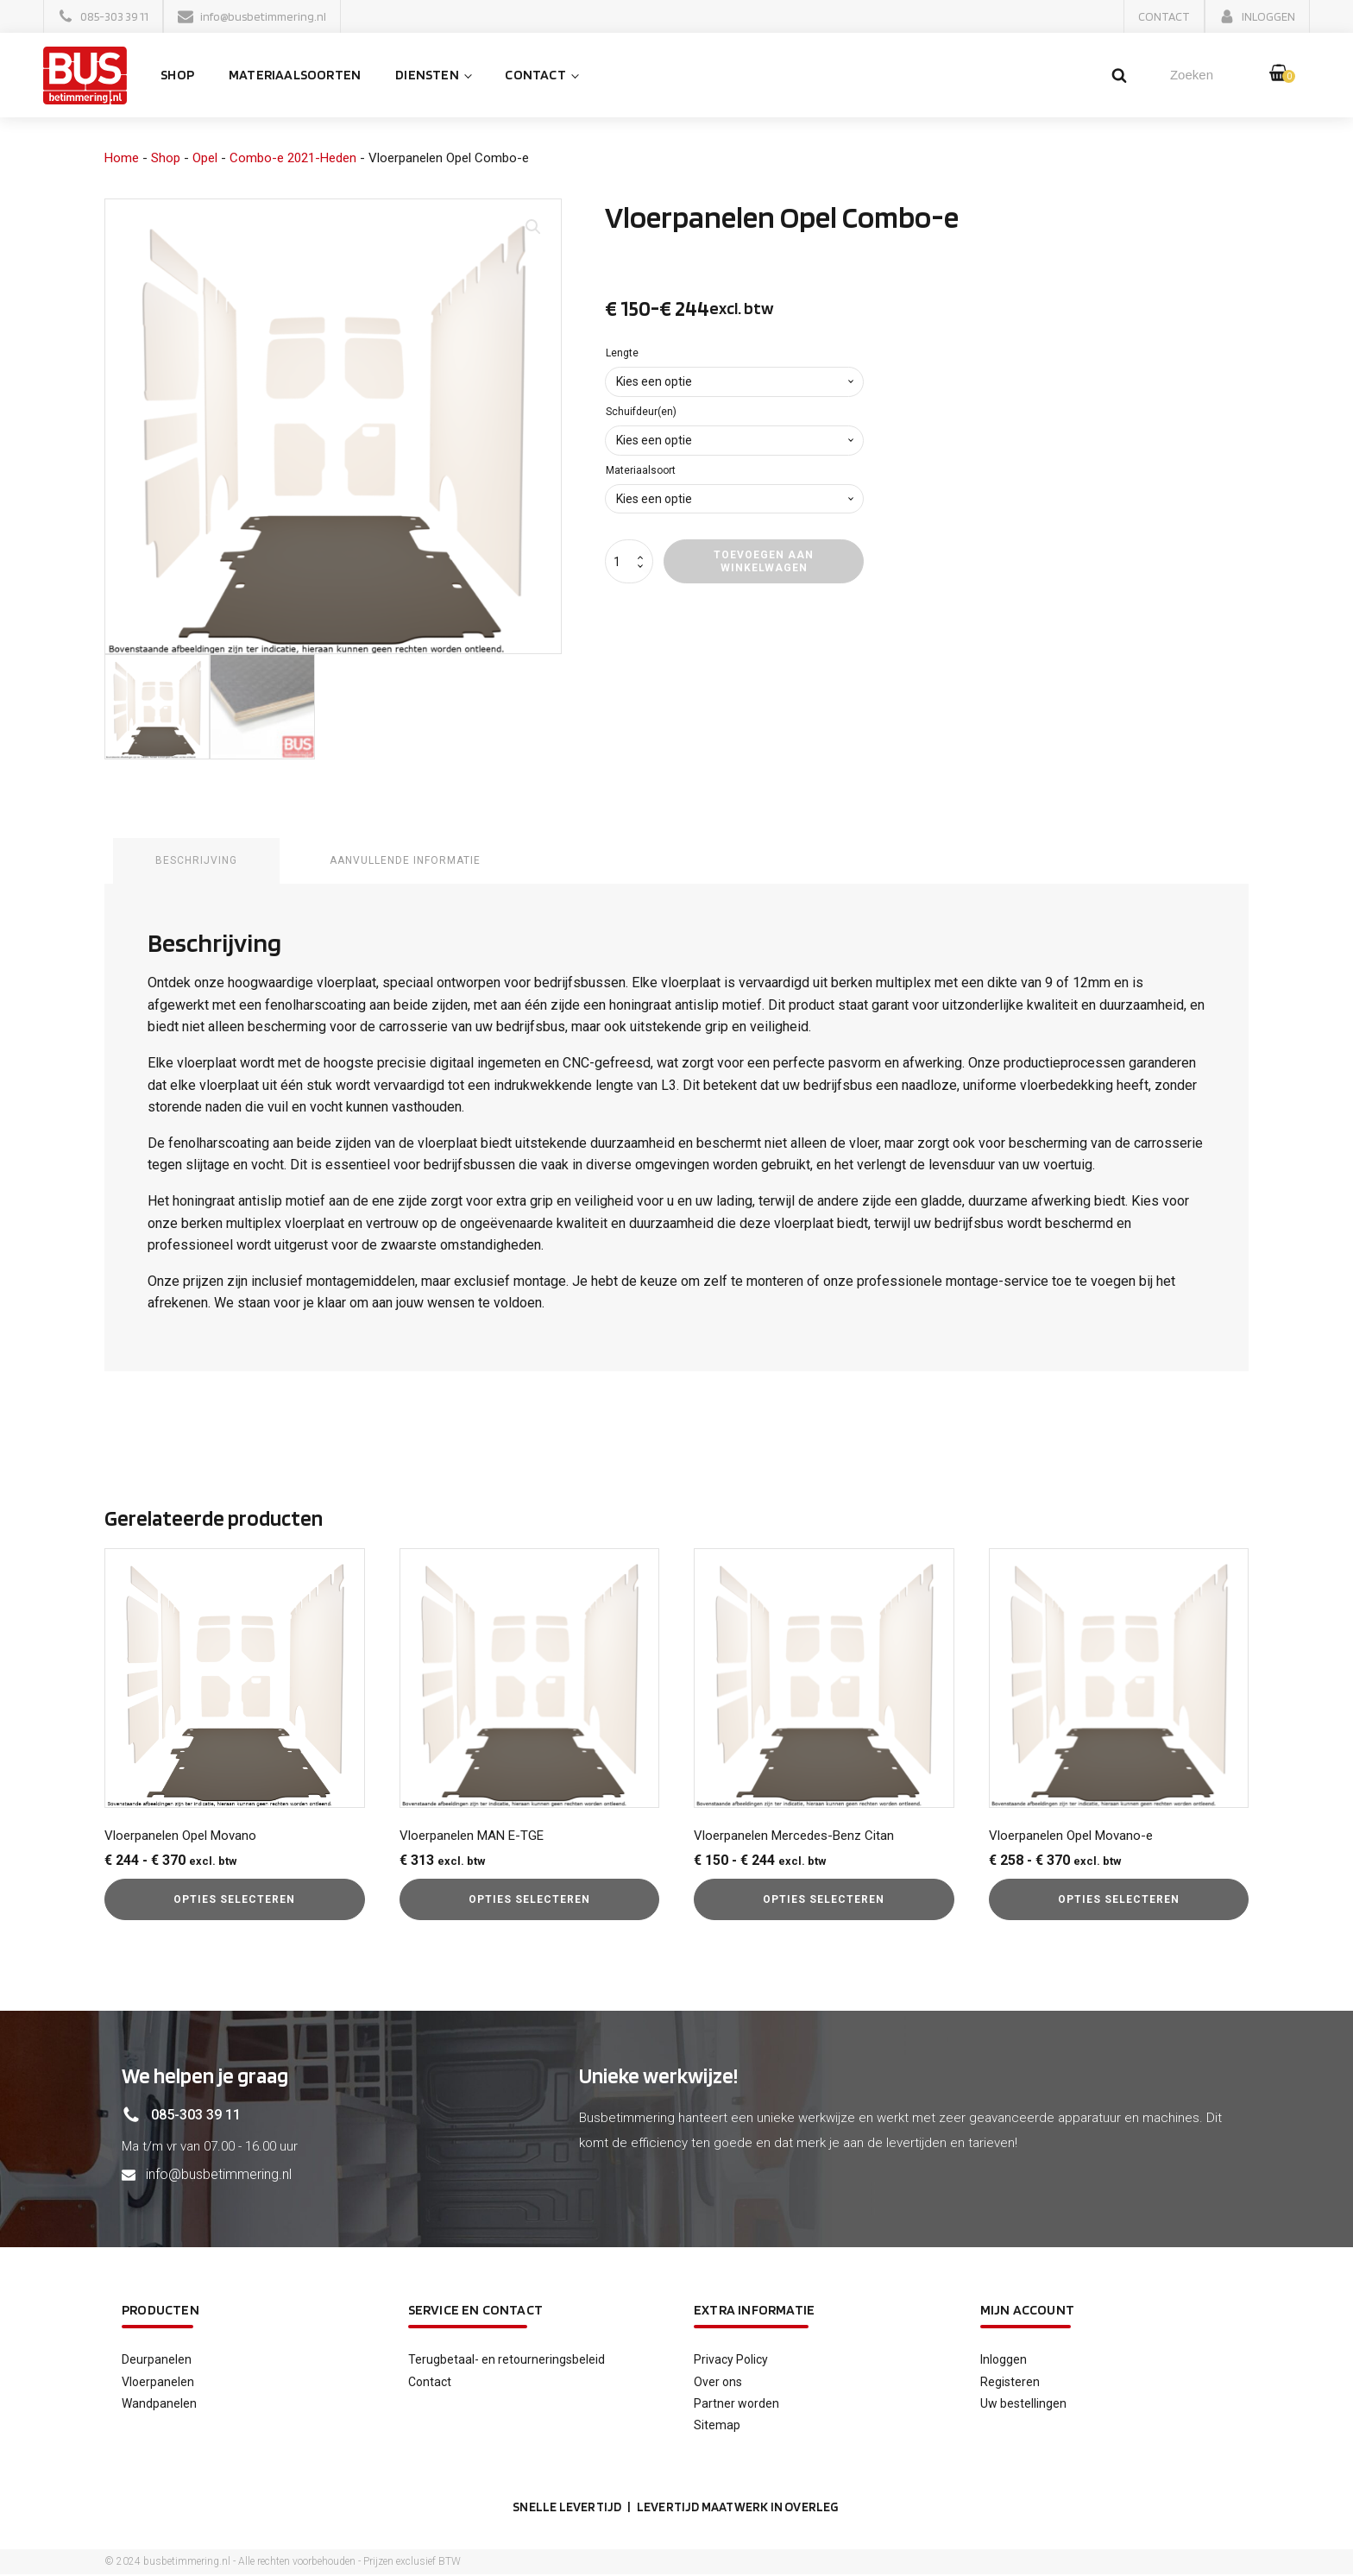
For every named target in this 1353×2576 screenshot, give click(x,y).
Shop (180, 75)
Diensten (430, 75)
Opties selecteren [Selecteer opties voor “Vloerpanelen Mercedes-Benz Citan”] (823, 1900)
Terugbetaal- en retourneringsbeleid (506, 2360)
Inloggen (1003, 2360)
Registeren (1010, 2382)
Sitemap (717, 2426)
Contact (537, 75)
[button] (103, 16)
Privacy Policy (731, 2360)
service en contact (476, 2310)
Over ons (718, 2382)
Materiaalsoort (641, 471)
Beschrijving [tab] (196, 861)
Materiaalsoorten (297, 75)
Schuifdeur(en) (641, 412)
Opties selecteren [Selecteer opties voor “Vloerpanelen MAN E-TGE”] (529, 1900)
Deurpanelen (157, 2360)
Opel (204, 159)
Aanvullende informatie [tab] (405, 861)
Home (121, 159)
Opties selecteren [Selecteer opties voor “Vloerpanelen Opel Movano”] (234, 1900)
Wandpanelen (159, 2404)
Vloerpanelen (158, 2382)
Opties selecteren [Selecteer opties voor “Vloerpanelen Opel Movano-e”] (1119, 1900)
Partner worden (736, 2404)
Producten (160, 2310)
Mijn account (1027, 2310)
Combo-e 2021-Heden (293, 159)
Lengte (622, 354)
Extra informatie (754, 2310)
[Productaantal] (629, 563)
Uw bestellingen (1023, 2404)
